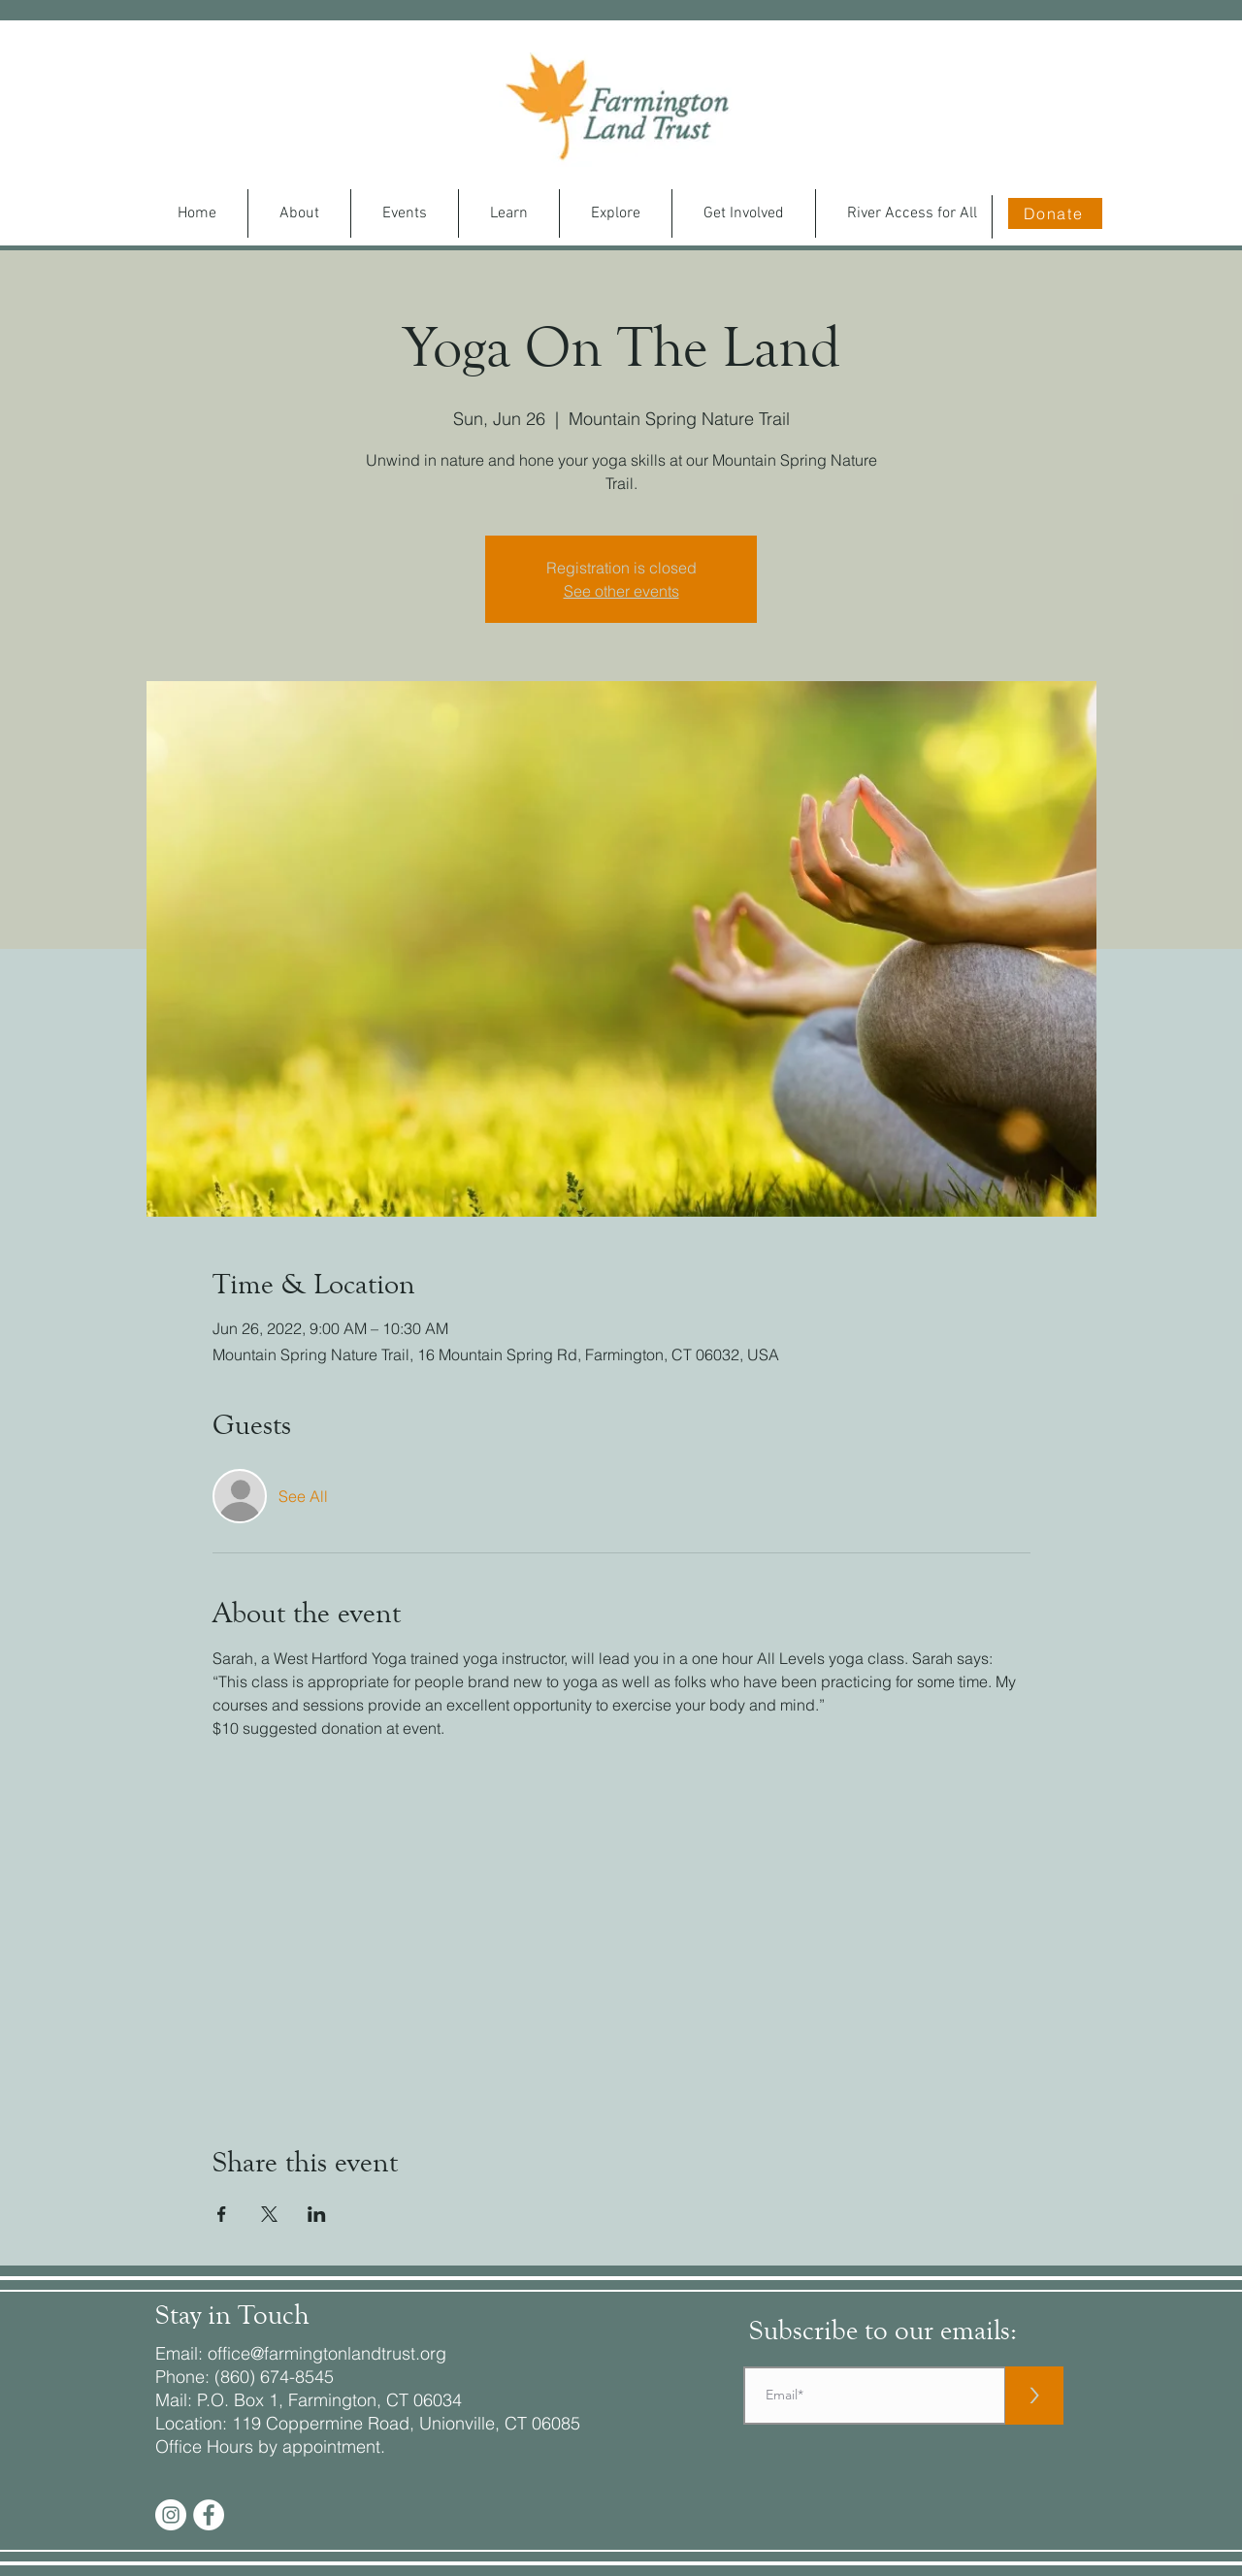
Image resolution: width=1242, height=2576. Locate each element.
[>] (1034, 2395)
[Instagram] (170, 2514)
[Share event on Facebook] (221, 2214)
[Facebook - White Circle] (208, 2514)
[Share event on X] (269, 2214)
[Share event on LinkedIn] (317, 2214)
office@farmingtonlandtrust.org (327, 2353)
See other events (621, 591)
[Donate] (1055, 213)
